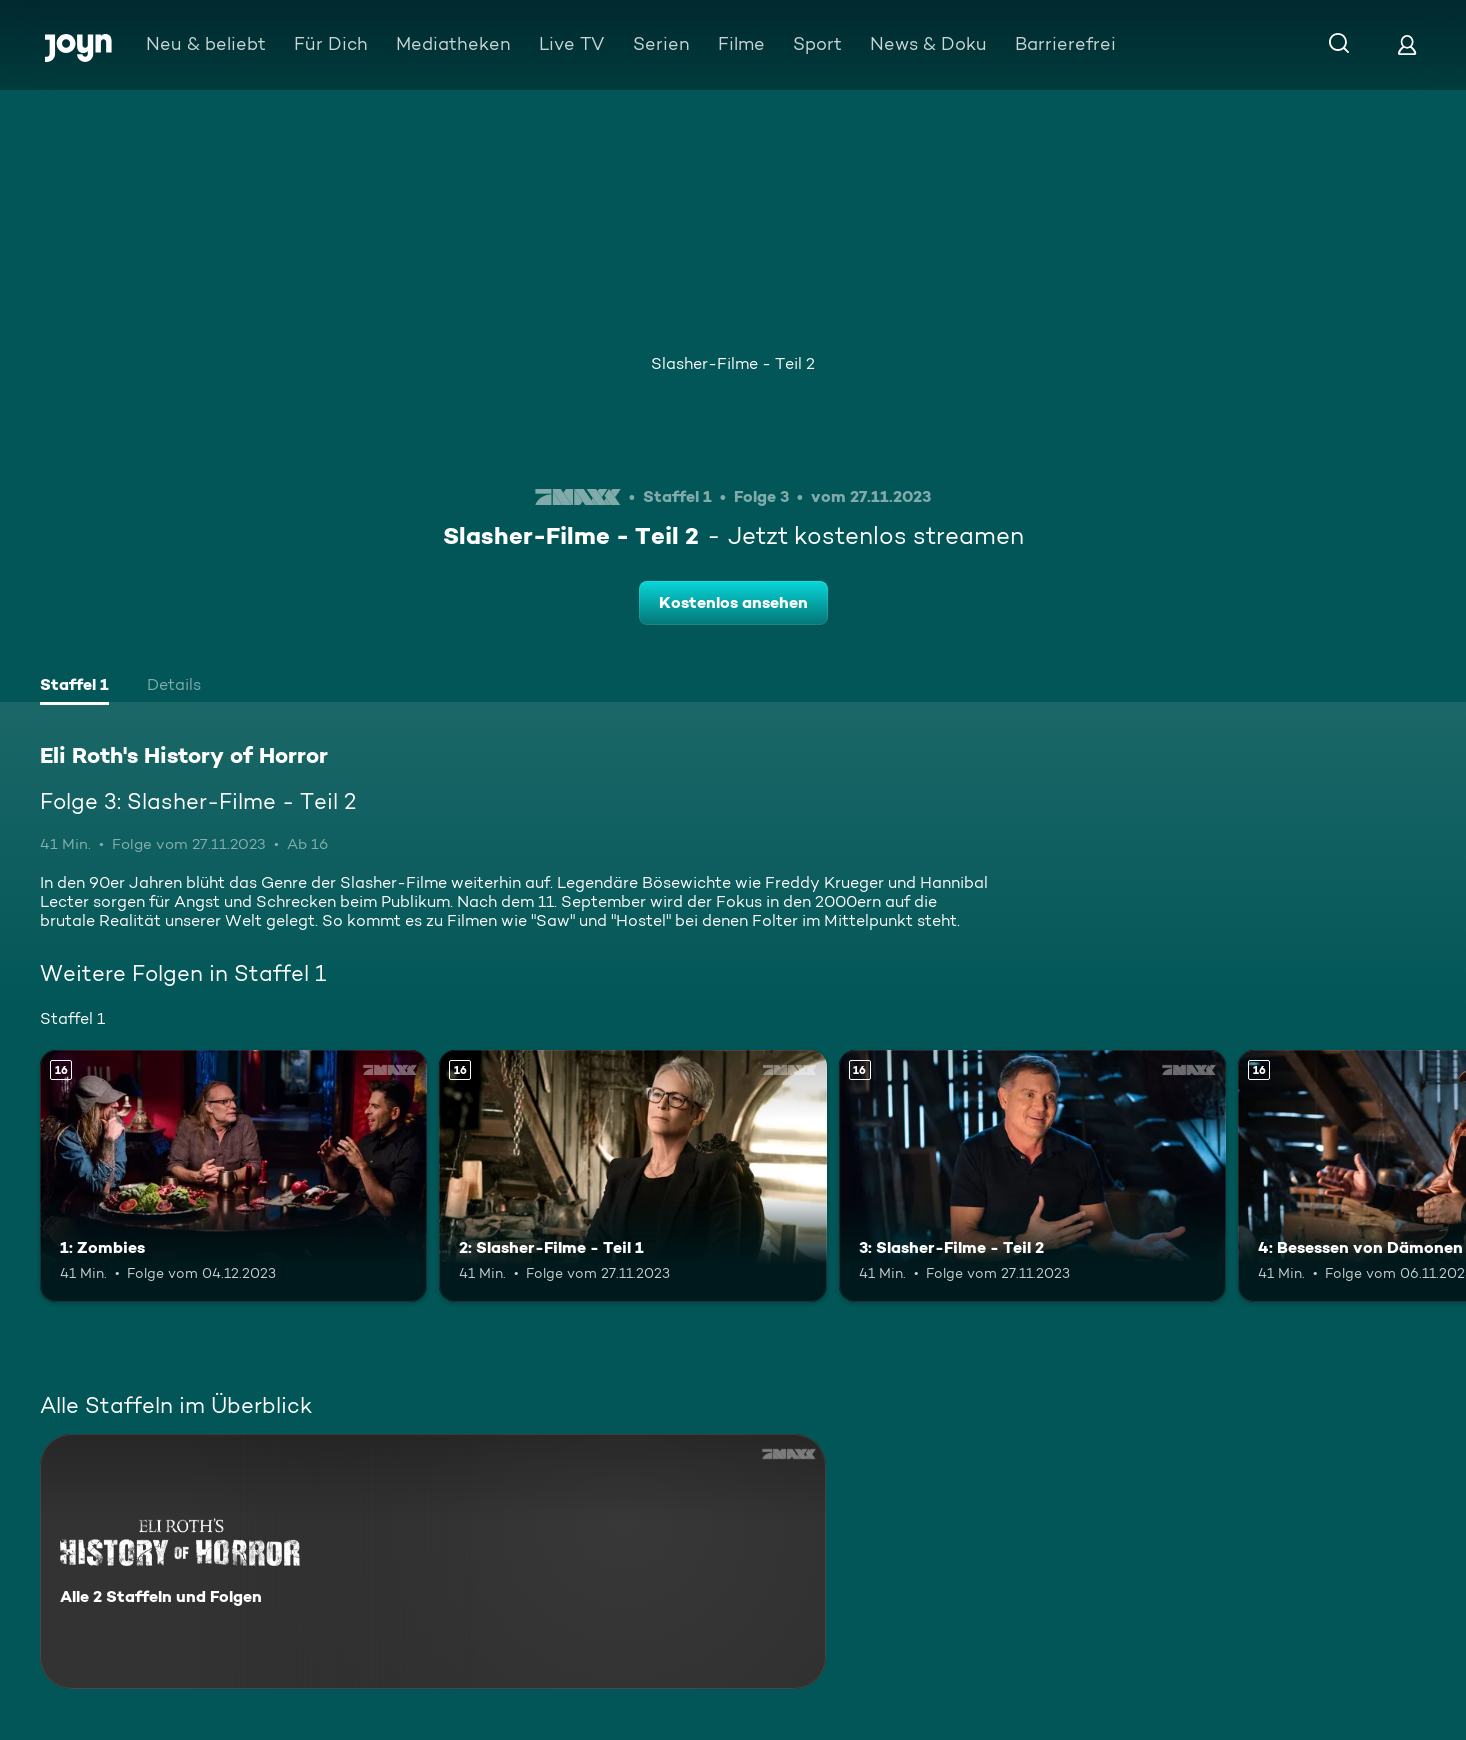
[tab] (74, 687)
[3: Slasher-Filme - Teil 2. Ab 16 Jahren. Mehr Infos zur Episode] (1032, 1176)
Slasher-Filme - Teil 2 (733, 363)
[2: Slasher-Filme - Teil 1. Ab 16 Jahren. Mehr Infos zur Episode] (632, 1176)
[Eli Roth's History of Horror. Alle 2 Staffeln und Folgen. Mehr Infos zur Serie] (433, 1561)
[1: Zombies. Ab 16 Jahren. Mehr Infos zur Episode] (233, 1176)
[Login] (1407, 44)
